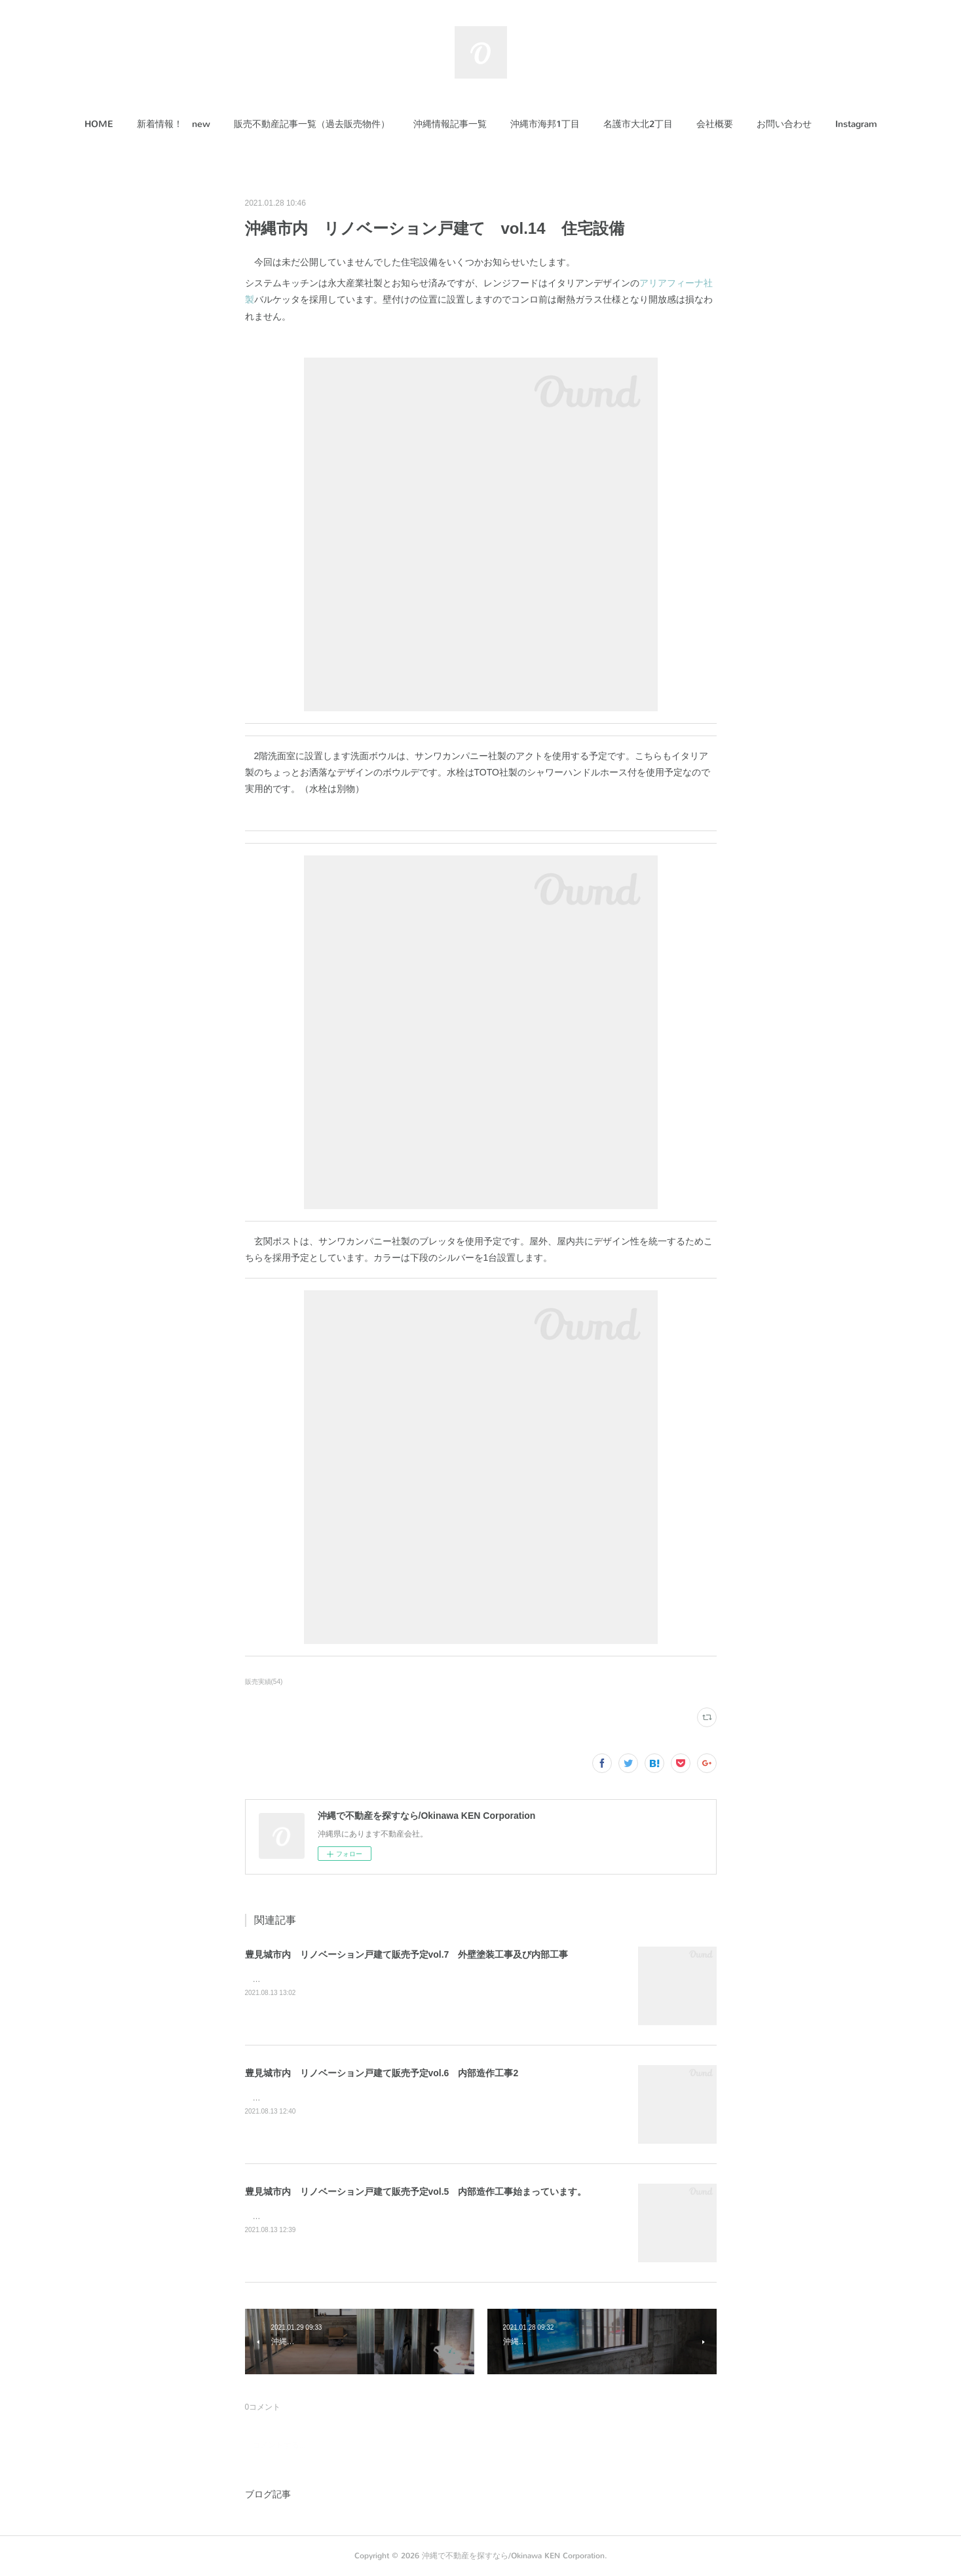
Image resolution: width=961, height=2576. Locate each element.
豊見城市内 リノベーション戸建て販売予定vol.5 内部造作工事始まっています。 (416, 2191)
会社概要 (714, 124)
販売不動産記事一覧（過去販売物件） (312, 124)
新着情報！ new (173, 124)
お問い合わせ (784, 124)
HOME (99, 124)
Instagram (856, 124)
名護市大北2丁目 (638, 124)
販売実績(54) (264, 1681)
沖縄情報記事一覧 (450, 124)
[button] (99, 124)
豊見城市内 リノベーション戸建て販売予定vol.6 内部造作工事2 (382, 2073)
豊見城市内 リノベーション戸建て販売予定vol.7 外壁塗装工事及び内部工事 (407, 1954)
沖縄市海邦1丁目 (545, 124)
